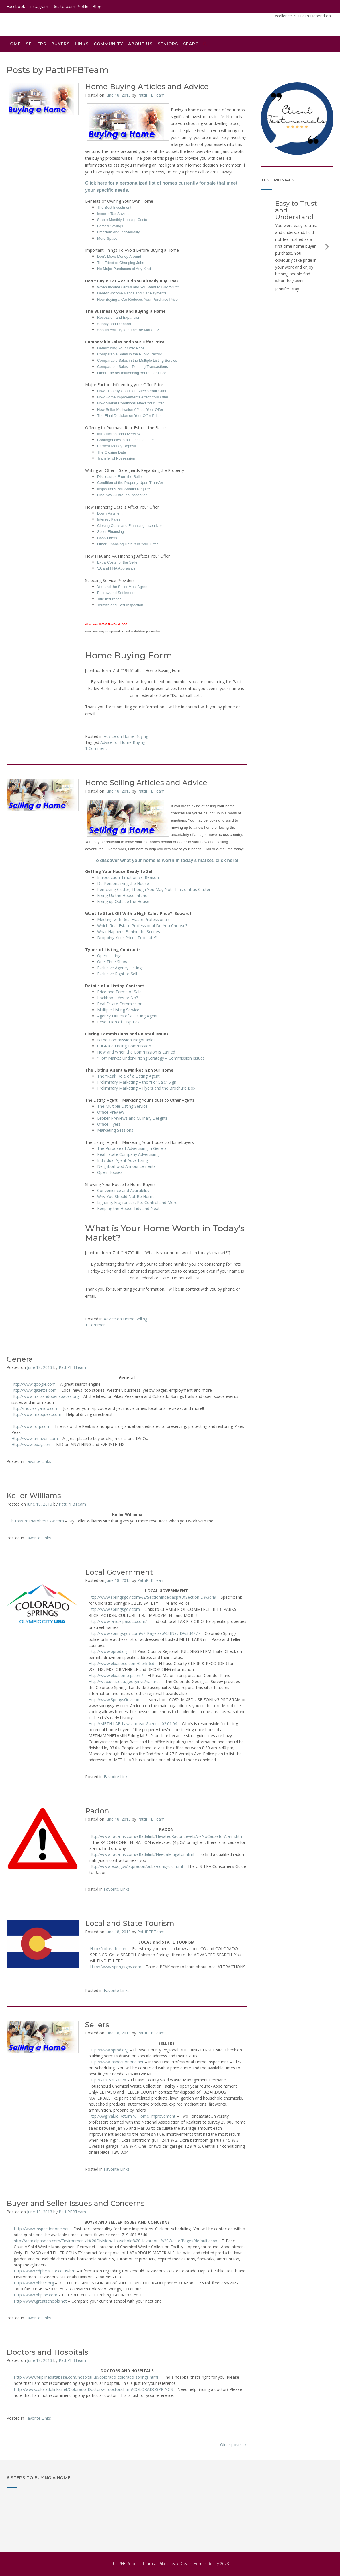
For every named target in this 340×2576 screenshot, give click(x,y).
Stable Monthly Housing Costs (122, 220)
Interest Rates (108, 519)
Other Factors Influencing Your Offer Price (131, 373)
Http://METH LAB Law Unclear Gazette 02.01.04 (133, 1723)
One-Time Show (112, 961)
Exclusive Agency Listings (120, 967)
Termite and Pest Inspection (120, 605)
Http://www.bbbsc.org (34, 2283)
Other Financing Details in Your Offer (127, 544)
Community (108, 43)
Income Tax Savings (113, 214)
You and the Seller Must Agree (122, 587)
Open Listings (109, 955)
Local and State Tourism (129, 1923)
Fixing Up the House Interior (123, 895)
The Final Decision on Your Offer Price (129, 415)
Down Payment (109, 513)
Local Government (119, 1572)
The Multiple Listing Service (122, 1106)
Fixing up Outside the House (123, 901)
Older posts (233, 2444)
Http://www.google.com (33, 1384)
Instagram (38, 6)
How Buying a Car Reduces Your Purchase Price (137, 299)
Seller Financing (110, 531)
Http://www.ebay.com (31, 1444)
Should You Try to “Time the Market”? (128, 330)
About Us (140, 43)
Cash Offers (107, 538)
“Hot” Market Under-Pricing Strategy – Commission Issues (151, 1058)
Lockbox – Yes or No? (117, 997)
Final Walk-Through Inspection (122, 495)
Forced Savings (110, 226)
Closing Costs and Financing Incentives (130, 525)
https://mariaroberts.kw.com (37, 1521)
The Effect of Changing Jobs (120, 263)
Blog (97, 6)
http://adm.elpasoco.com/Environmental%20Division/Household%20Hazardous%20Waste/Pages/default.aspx (115, 2240)
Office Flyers (108, 1124)
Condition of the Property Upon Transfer (130, 482)
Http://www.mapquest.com (36, 1414)
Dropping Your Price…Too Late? (127, 937)
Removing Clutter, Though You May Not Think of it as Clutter (153, 889)
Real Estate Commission (119, 1003)
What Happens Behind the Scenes (128, 931)
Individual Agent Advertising (122, 1160)
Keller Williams (34, 1495)
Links (82, 43)
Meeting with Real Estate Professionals (133, 919)
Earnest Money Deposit (116, 446)
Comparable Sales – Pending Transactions (132, 366)
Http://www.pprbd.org (108, 1651)
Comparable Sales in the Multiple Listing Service (137, 360)
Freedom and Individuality (118, 232)
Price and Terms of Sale (119, 991)
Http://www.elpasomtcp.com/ (116, 1675)
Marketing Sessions (115, 1130)
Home (14, 43)
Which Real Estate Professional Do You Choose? (142, 925)
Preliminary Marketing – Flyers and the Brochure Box (146, 1088)
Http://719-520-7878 (107, 2080)
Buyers (60, 43)
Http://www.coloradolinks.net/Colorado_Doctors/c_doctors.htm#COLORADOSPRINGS (93, 2389)
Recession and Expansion (118, 317)
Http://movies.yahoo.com (34, 1408)
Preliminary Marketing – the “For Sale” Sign (136, 1082)
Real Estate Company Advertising (128, 1154)
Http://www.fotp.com (30, 1426)
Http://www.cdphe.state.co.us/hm (44, 2271)
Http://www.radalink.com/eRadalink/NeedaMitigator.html (141, 1854)
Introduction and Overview (118, 434)
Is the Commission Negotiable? (126, 1040)
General (21, 1359)
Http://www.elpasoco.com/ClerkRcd (121, 1663)
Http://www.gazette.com (34, 1390)
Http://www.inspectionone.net (116, 2062)
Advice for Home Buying (122, 742)
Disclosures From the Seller (120, 476)
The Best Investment (114, 207)
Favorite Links (38, 1461)
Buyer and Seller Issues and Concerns (76, 2203)
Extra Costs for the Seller (118, 562)
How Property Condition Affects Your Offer (132, 391)
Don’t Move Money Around (119, 256)
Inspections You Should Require (123, 489)
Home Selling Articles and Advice (146, 782)
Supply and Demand (114, 324)
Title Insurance (109, 599)
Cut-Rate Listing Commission (124, 1046)
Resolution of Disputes (118, 1022)
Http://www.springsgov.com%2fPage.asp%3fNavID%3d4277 (144, 1633)
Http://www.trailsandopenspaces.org (45, 1396)
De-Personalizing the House (123, 883)
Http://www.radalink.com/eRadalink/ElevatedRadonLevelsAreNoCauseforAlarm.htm (166, 1836)
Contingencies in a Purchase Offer (125, 440)
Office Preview (110, 1112)
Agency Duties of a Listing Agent (127, 1016)
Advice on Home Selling (125, 1319)
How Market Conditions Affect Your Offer (130, 403)
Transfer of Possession (116, 458)
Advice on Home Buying (126, 736)
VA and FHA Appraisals (116, 568)
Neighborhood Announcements (126, 1166)
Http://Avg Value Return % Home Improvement (132, 2116)
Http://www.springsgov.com (114, 1609)
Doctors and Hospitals (47, 2352)
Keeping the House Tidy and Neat (128, 1208)
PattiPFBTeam (151, 95)
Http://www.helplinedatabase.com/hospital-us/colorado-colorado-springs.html (86, 2377)
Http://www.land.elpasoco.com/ (118, 1621)
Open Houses (109, 1172)
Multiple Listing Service (118, 1010)
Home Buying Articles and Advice (147, 86)
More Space (107, 238)
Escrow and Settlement (116, 593)
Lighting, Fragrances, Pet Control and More (137, 1202)
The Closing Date (111, 452)
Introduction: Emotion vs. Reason (128, 877)
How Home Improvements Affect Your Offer (132, 397)
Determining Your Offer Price (120, 348)
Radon (97, 1811)
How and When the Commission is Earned (136, 1052)
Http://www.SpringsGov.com (115, 1699)
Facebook (16, 6)
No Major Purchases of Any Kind (124, 269)
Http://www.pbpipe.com (35, 2295)
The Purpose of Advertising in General (132, 1148)
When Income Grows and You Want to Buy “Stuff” (138, 287)
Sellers (36, 43)
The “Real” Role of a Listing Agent (128, 1076)
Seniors (168, 43)
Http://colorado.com (109, 1948)
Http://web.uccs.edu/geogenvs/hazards (125, 1681)
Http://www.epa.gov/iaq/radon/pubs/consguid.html (136, 1866)
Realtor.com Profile (70, 6)
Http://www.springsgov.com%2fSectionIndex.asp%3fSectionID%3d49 (152, 1597)
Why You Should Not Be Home (126, 1196)
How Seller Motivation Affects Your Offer (130, 409)
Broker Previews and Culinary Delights (132, 1118)
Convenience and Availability (123, 1190)
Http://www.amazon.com (34, 1438)
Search (195, 43)
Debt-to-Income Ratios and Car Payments (131, 293)
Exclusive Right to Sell (117, 973)
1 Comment (96, 748)
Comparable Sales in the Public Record (129, 354)
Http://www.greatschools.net (40, 2301)
